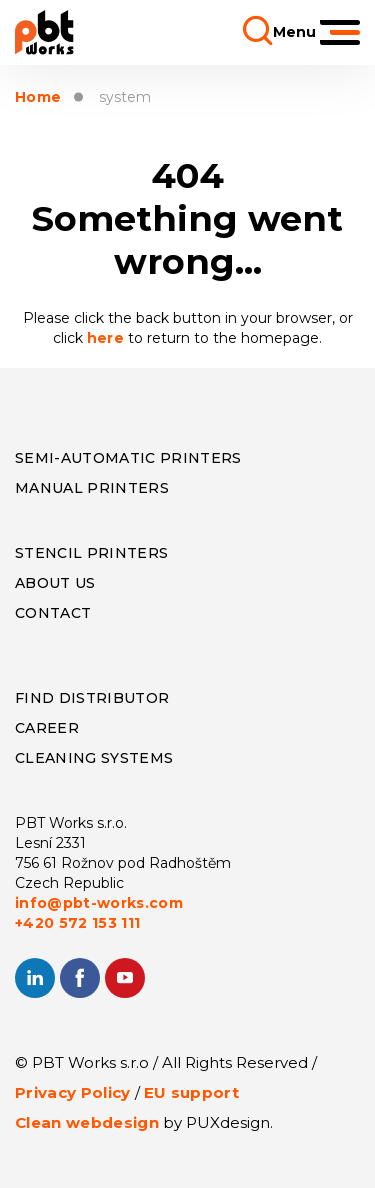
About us (55, 583)
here (108, 338)
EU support (191, 1092)
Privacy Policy (73, 1092)
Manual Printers (92, 488)
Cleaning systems (94, 758)
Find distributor (92, 698)
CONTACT (53, 613)
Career (47, 728)
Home (38, 97)
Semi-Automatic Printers (128, 458)
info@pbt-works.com (99, 903)
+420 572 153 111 (77, 923)
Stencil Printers (91, 553)
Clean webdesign (87, 1122)
